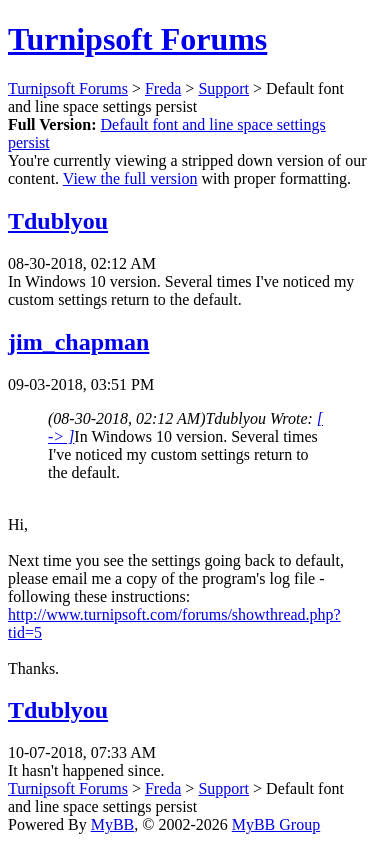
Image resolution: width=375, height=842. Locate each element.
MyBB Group (276, 824)
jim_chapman (78, 342)
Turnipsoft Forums (137, 39)
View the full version (130, 178)
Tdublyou (58, 221)
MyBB (113, 824)
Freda (163, 88)
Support (223, 88)
